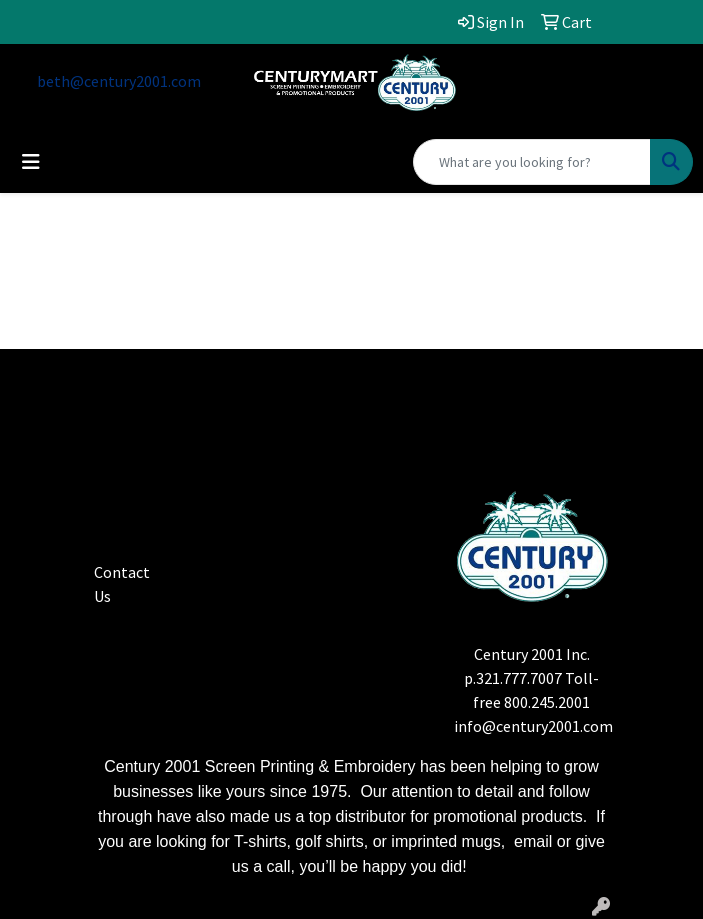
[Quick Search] (532, 162)
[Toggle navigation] (31, 162)
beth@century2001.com (119, 81)
